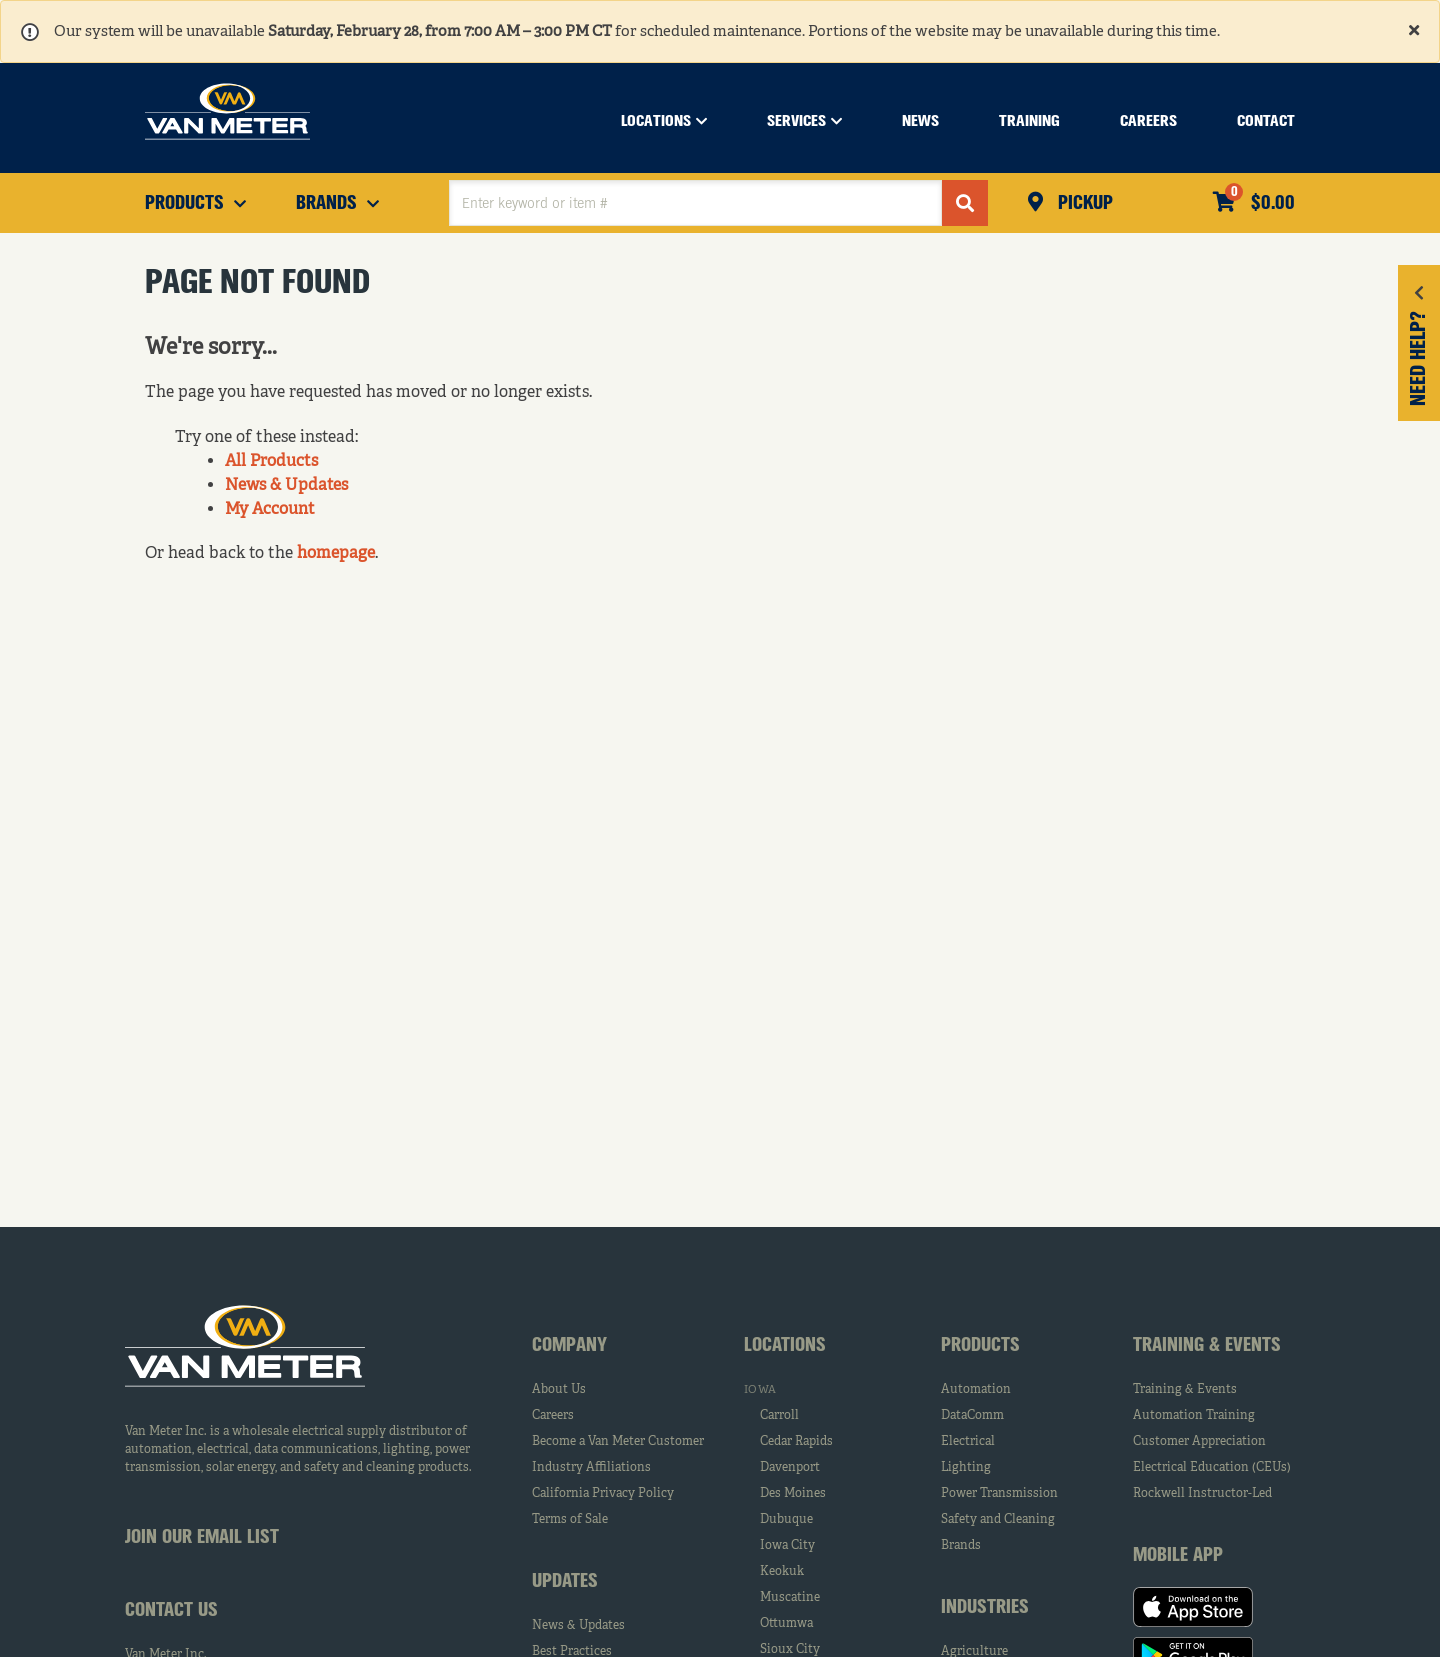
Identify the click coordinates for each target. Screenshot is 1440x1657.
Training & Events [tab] (1207, 1346)
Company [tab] (569, 1346)
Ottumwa (786, 1624)
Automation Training (1194, 1416)
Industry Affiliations (591, 1468)
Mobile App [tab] (1178, 1556)
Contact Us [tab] (171, 1611)
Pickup (1083, 204)
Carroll (779, 1416)
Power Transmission (999, 1494)
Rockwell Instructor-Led (1202, 1494)
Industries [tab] (985, 1608)
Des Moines (793, 1494)
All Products (271, 462)
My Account (270, 510)
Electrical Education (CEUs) (1212, 1468)
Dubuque (786, 1520)
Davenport (790, 1468)
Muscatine (790, 1598)
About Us (559, 1390)
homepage (336, 554)
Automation (976, 1390)
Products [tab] (980, 1346)
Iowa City (787, 1546)
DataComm (972, 1416)
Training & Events (1185, 1390)
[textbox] (695, 203)
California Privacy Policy (603, 1494)
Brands (961, 1546)
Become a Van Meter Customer (618, 1442)
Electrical (968, 1442)
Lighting (966, 1468)
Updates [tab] (565, 1582)
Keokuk (782, 1572)
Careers (553, 1416)
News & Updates (286, 486)
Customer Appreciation (1199, 1442)
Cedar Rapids (796, 1442)
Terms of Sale (570, 1520)
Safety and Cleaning (998, 1520)
